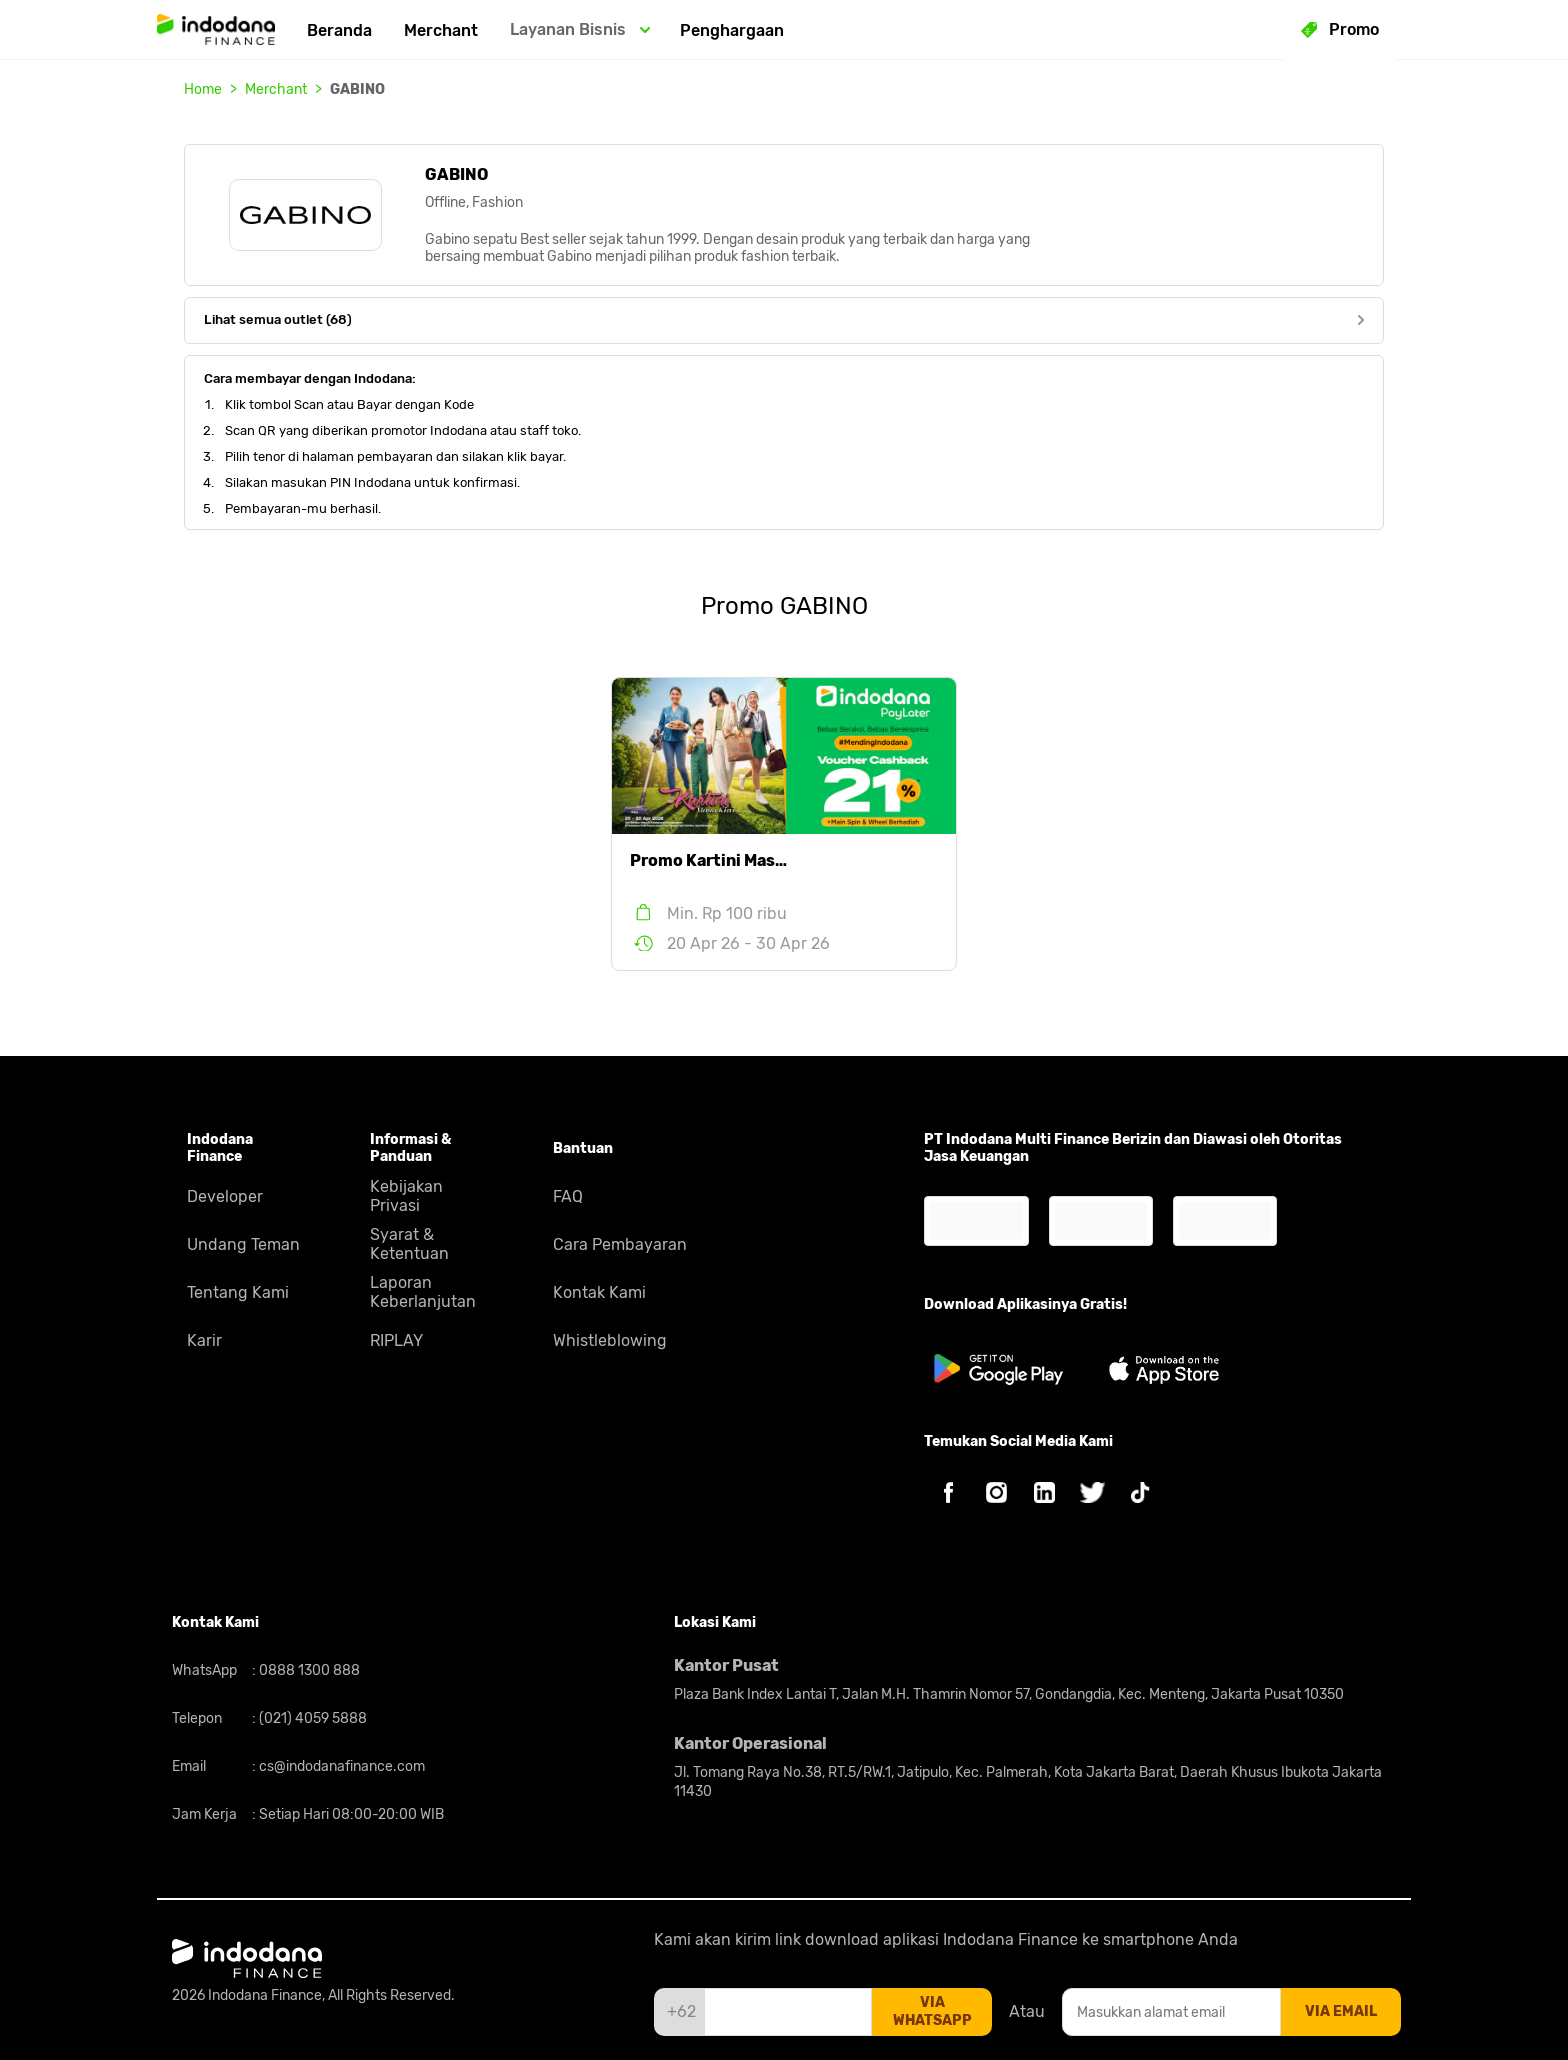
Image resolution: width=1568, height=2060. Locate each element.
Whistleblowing (610, 1340)
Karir (204, 1340)
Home (203, 89)
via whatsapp (932, 2011)
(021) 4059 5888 (311, 1718)
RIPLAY (396, 1340)
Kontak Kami (599, 1292)
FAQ (568, 1196)
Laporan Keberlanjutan (423, 1292)
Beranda (339, 30)
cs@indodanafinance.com (340, 1766)
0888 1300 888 (308, 1670)
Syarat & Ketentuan (409, 1244)
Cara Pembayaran (620, 1244)
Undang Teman (243, 1244)
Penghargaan (732, 30)
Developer (225, 1196)
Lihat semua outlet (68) (784, 319)
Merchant (441, 30)
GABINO (357, 89)
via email (1341, 2011)
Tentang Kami (238, 1292)
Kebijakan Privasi (406, 1196)
